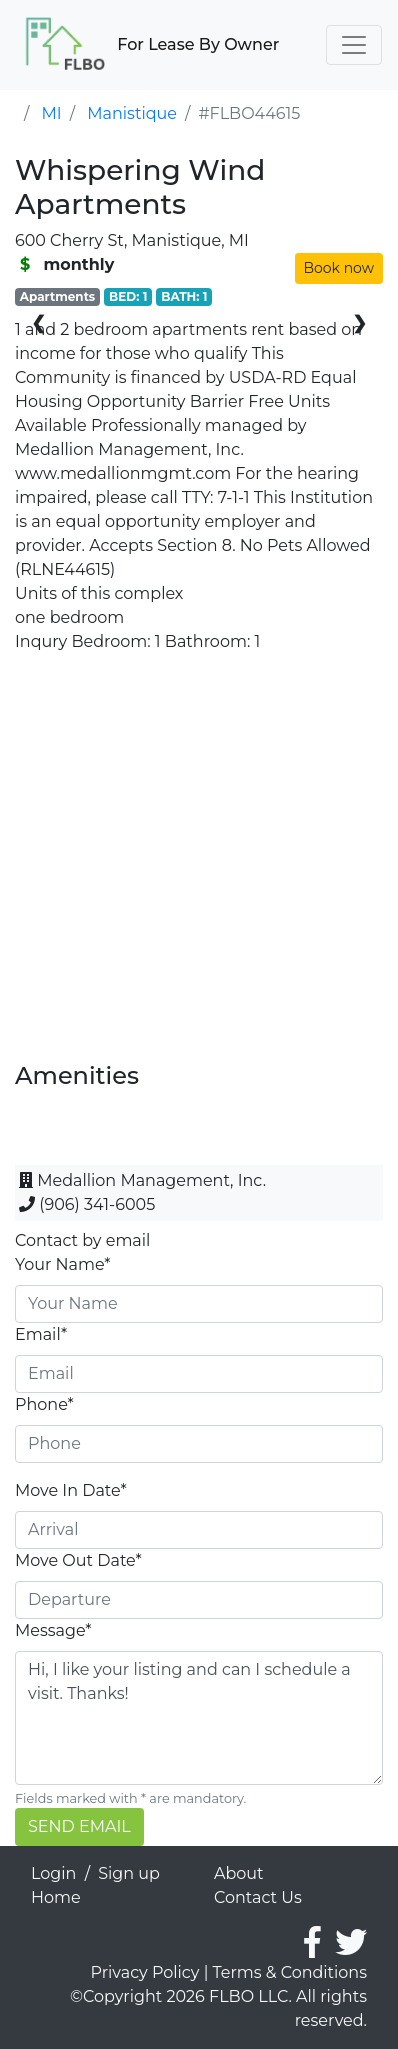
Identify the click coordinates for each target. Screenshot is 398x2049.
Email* (41, 1334)
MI (52, 113)
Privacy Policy (145, 1972)
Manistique (132, 113)
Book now (339, 268)
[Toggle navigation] (354, 45)
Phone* (44, 1404)
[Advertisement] (199, 863)
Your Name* (63, 1264)
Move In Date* (71, 1490)
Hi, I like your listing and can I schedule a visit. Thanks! (199, 1718)
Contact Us (258, 1897)
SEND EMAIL (79, 1826)
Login (53, 1873)
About (239, 1873)
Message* (53, 1630)
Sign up (129, 1873)
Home (56, 1897)
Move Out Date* (78, 1560)
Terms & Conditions (290, 1972)
